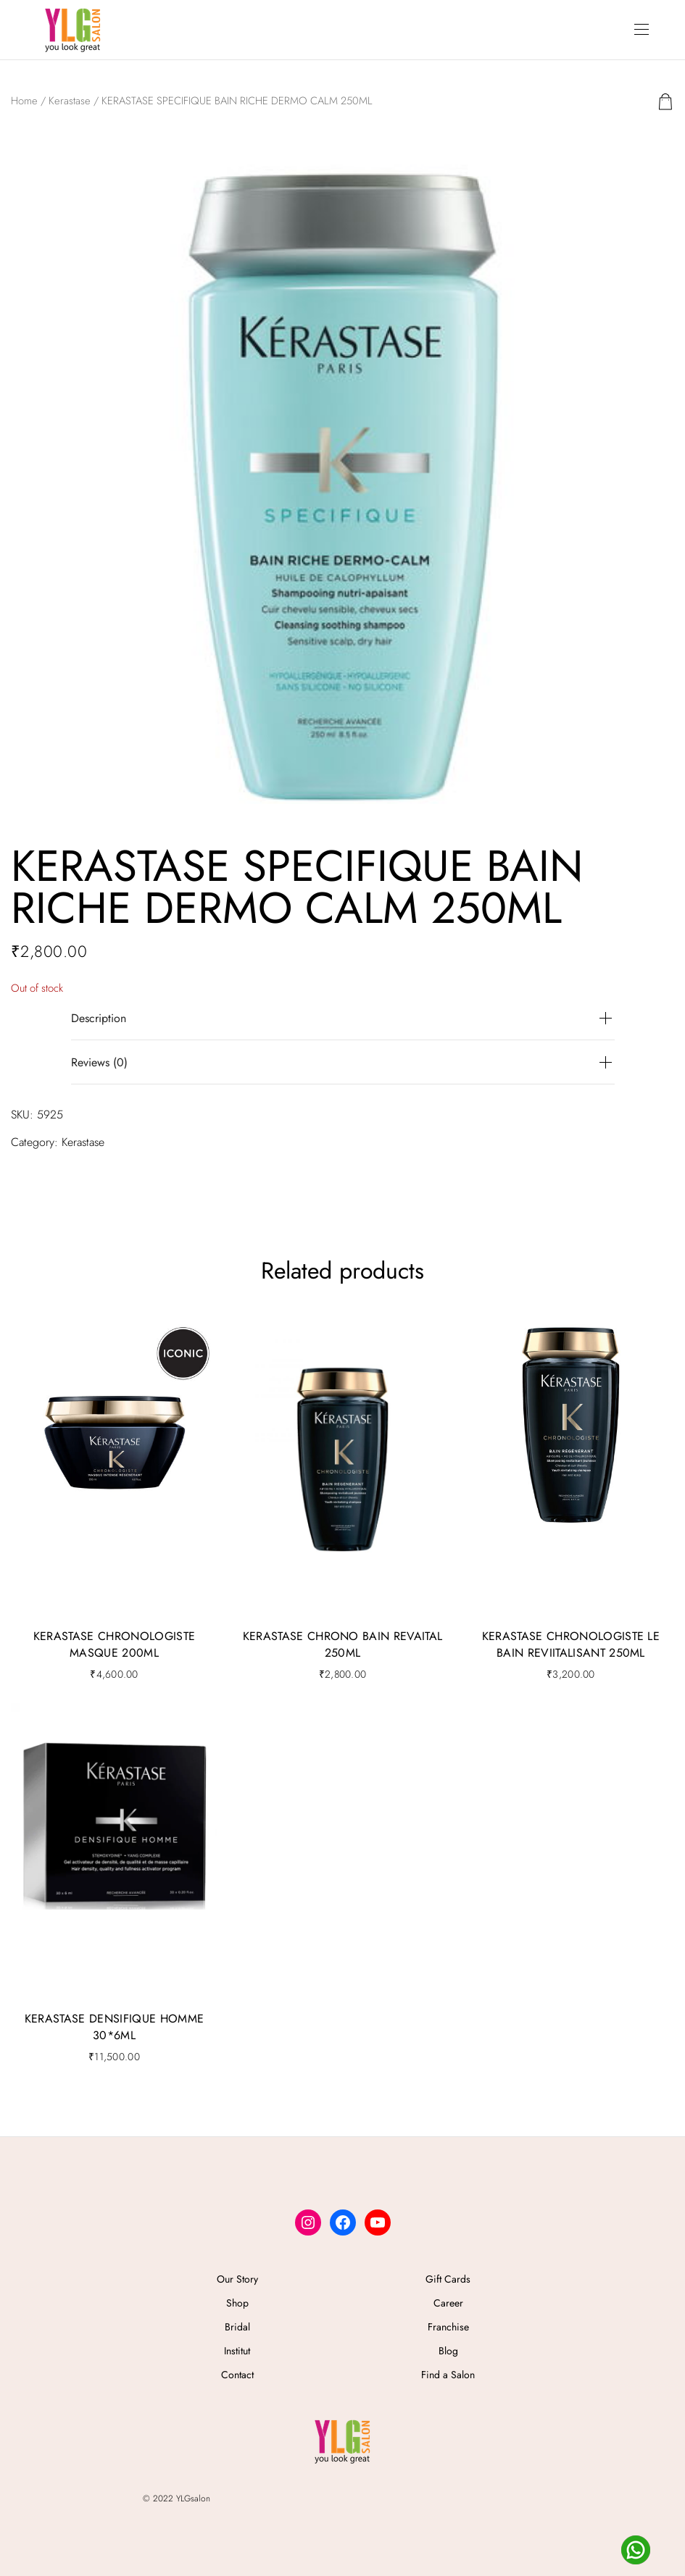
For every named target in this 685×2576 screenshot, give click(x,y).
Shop (237, 2303)
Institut (237, 2350)
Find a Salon (448, 2374)
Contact (237, 2374)
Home (24, 101)
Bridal (237, 2327)
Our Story (237, 2279)
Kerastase (70, 101)
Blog (448, 2350)
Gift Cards (447, 2279)
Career (448, 2303)
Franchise (448, 2327)
